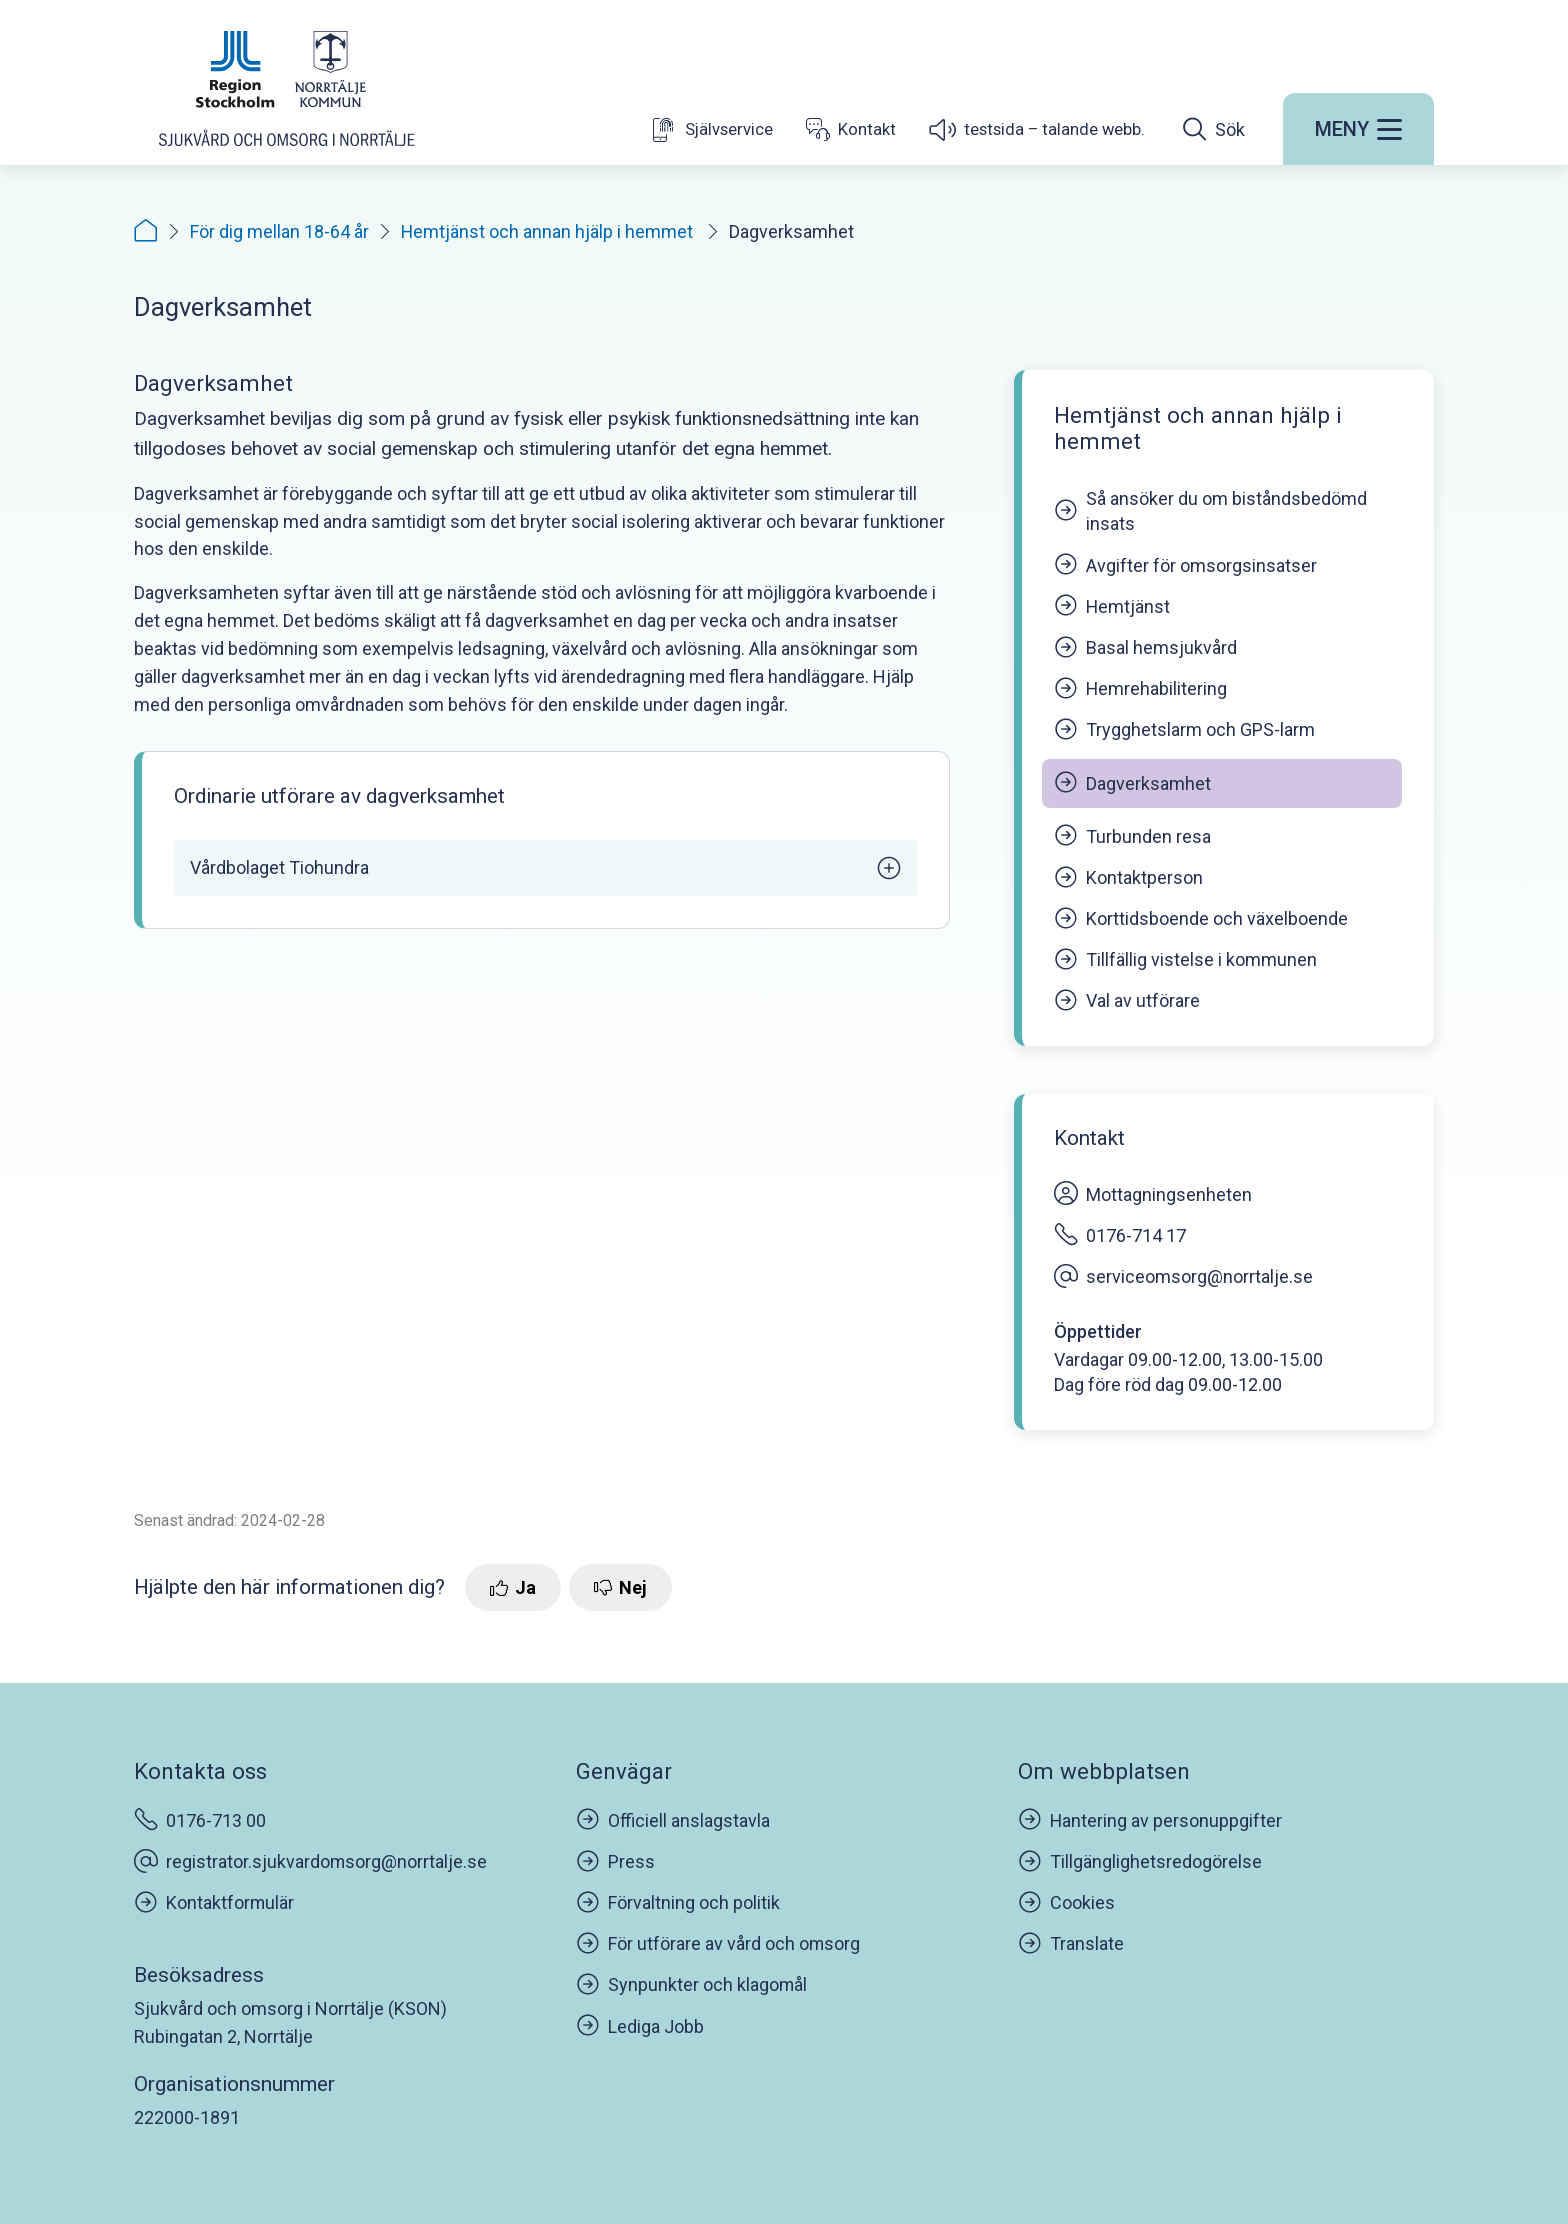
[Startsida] (287, 93)
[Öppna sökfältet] (1214, 134)
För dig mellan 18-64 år (279, 231)
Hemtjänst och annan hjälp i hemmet (549, 231)
